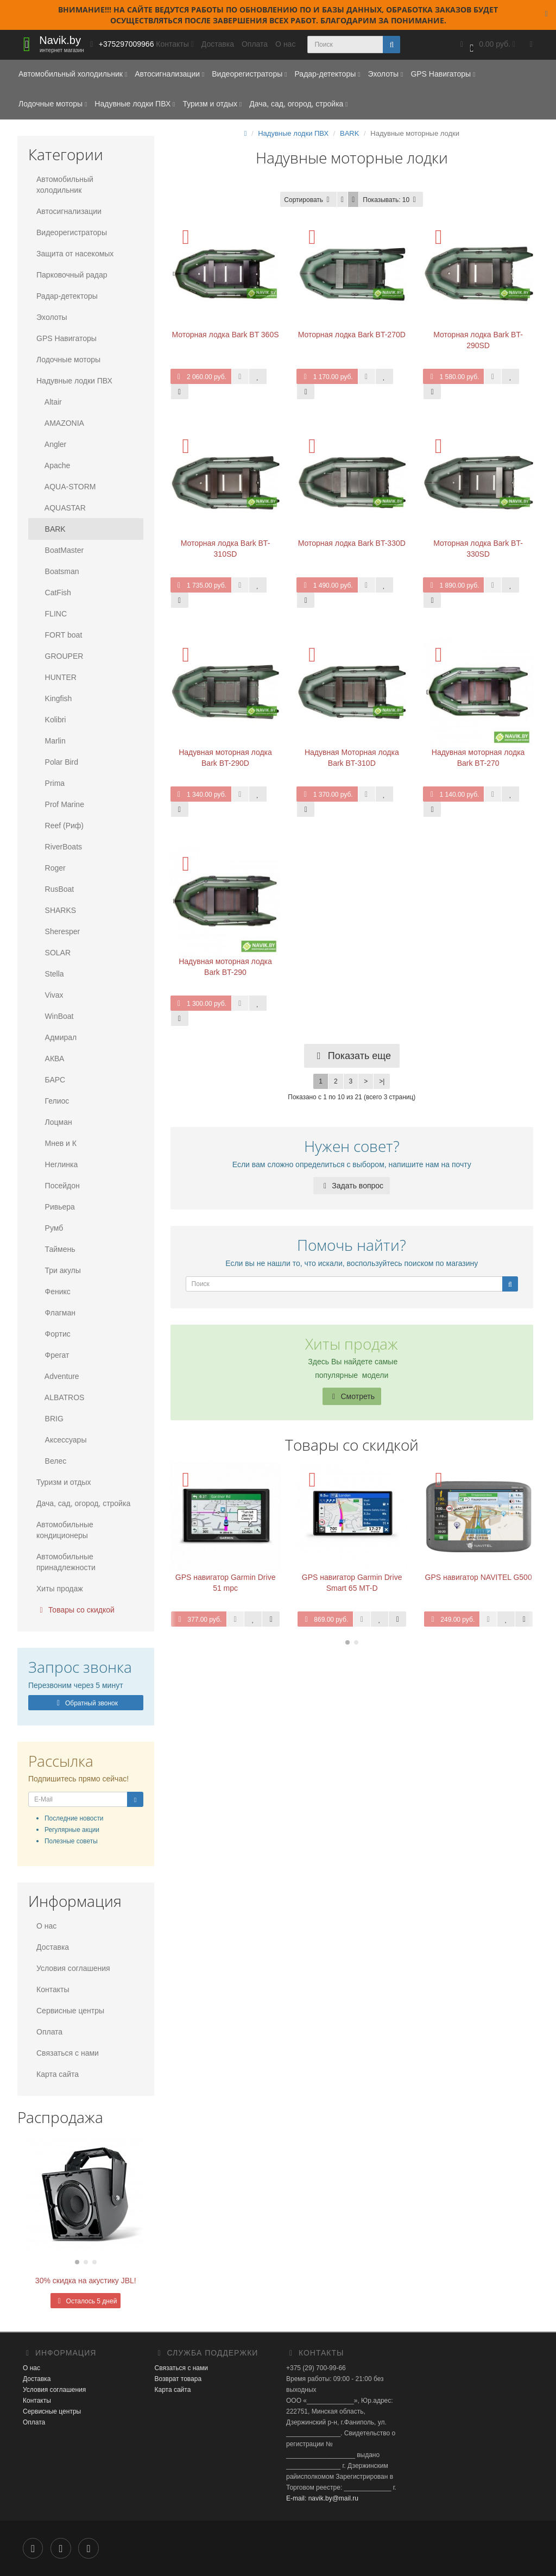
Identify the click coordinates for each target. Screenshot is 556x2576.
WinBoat (54, 1016)
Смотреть (352, 1396)
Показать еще (352, 1055)
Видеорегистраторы (249, 74)
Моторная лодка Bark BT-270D (352, 334)
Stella (50, 973)
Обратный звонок (86, 1703)
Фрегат (52, 1355)
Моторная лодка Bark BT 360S (225, 334)
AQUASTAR (61, 507)
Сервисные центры (70, 2010)
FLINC (51, 613)
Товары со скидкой (75, 1609)
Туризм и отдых (212, 103)
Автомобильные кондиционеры (64, 1530)
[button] (486, 45)
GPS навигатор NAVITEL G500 (478, 1577)
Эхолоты (385, 74)
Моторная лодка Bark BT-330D (352, 543)
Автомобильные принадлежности (66, 1562)
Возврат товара (178, 2379)
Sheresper (58, 931)
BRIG (50, 1418)
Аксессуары (61, 1439)
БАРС (50, 1079)
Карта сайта (57, 2074)
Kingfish (54, 698)
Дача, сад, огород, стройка (298, 103)
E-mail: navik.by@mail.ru (322, 2498)
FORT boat (59, 635)
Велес (51, 1461)
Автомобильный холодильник (72, 74)
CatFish (53, 592)
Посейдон (58, 1185)
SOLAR (53, 952)
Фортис (53, 1334)
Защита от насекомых (74, 253)
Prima (50, 783)
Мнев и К (56, 1143)
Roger (51, 868)
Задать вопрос (351, 1185)
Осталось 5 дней (85, 2301)
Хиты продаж (59, 1588)
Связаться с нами (67, 2053)
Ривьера (55, 1206)
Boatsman (57, 571)
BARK (51, 529)
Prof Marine (60, 804)
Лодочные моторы (52, 103)
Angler (51, 444)
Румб (49, 1228)
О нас (285, 44)
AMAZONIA (60, 423)
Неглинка (57, 1164)
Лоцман (54, 1122)
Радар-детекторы (327, 74)
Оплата (255, 44)
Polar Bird (57, 762)
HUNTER (56, 677)
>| (381, 1081)
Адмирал (56, 1037)
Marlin (51, 740)
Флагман (55, 1312)
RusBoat (55, 889)
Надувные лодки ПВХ (134, 103)
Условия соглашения (73, 1968)
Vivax (50, 995)
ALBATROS (60, 1397)
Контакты (52, 1989)
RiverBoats (59, 846)
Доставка (217, 44)
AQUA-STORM (66, 486)
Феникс (53, 1291)
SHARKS (56, 910)
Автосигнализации (169, 74)
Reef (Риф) (60, 825)
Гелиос (52, 1101)
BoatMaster (60, 550)
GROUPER (59, 656)
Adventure (57, 1376)
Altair (49, 402)
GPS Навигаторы (442, 74)
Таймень (55, 1249)
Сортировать (308, 200)
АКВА (50, 1058)
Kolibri (51, 719)
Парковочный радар (72, 274)
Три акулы (58, 1270)
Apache (53, 465)
